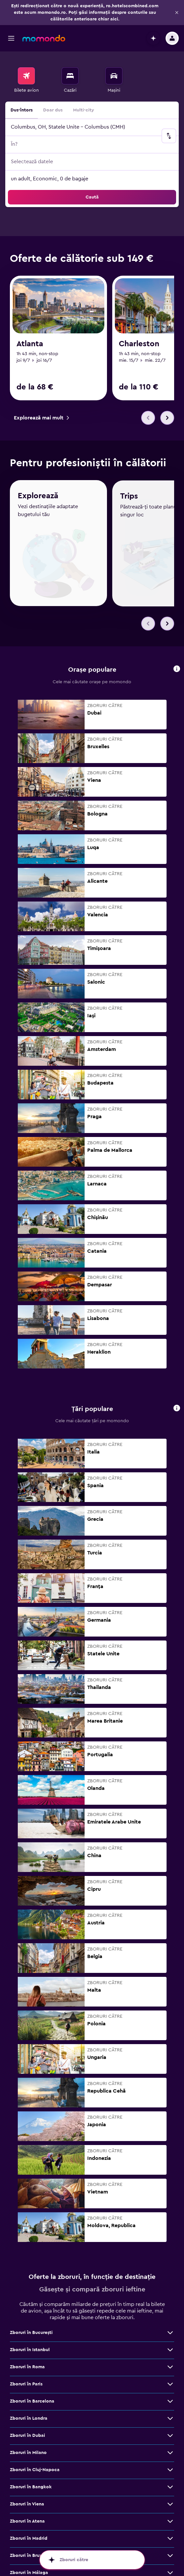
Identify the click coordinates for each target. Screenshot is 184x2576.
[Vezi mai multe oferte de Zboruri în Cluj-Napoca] (170, 2449)
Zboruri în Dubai (27, 2414)
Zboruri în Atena (27, 2500)
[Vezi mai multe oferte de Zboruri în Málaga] (170, 2552)
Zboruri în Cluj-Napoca (35, 2448)
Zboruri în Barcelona (32, 2380)
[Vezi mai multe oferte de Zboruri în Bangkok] (170, 2466)
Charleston (139, 344)
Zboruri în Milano (28, 2431)
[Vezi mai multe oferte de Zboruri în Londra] (170, 2397)
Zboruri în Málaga (29, 2551)
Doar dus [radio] (53, 110)
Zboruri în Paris (26, 2363)
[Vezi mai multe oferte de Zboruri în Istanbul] (170, 2329)
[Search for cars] (113, 75)
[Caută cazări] (70, 75)
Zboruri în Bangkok (31, 2466)
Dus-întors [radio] (22, 110)
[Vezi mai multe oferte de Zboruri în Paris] (170, 2363)
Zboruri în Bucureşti (31, 2311)
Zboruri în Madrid (28, 2517)
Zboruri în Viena (27, 2483)
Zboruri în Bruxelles (31, 2534)
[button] (177, 12)
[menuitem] (26, 80)
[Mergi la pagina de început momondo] (43, 38)
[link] (41, 417)
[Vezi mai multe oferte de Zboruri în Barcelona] (170, 2380)
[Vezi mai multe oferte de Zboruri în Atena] (170, 2500)
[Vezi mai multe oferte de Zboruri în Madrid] (170, 2517)
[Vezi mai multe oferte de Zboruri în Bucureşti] (170, 2311)
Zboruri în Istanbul (30, 2328)
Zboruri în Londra (28, 2397)
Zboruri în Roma (27, 2346)
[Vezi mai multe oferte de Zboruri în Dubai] (170, 2414)
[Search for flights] (26, 75)
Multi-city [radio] (83, 110)
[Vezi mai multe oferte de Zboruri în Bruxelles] (170, 2534)
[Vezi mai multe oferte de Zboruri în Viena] (170, 2483)
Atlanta (29, 344)
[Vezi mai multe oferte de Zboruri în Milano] (170, 2432)
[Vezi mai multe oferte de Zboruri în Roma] (170, 2346)
